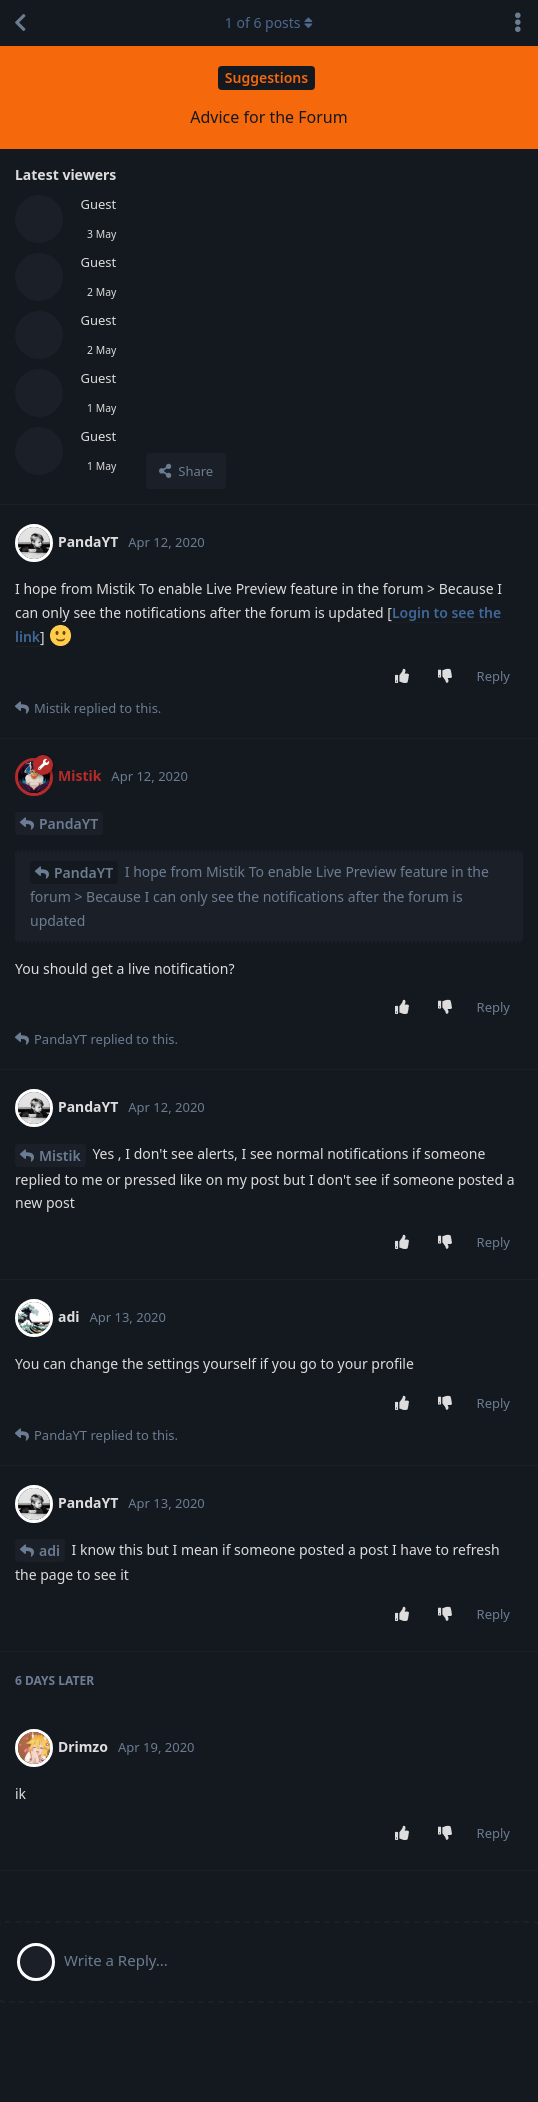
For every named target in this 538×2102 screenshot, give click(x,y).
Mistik (60, 1155)
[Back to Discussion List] (20, 23)
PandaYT (68, 823)
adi (49, 1550)
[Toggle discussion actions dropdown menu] (518, 23)
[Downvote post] (448, 677)
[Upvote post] (405, 677)
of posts (269, 22)
